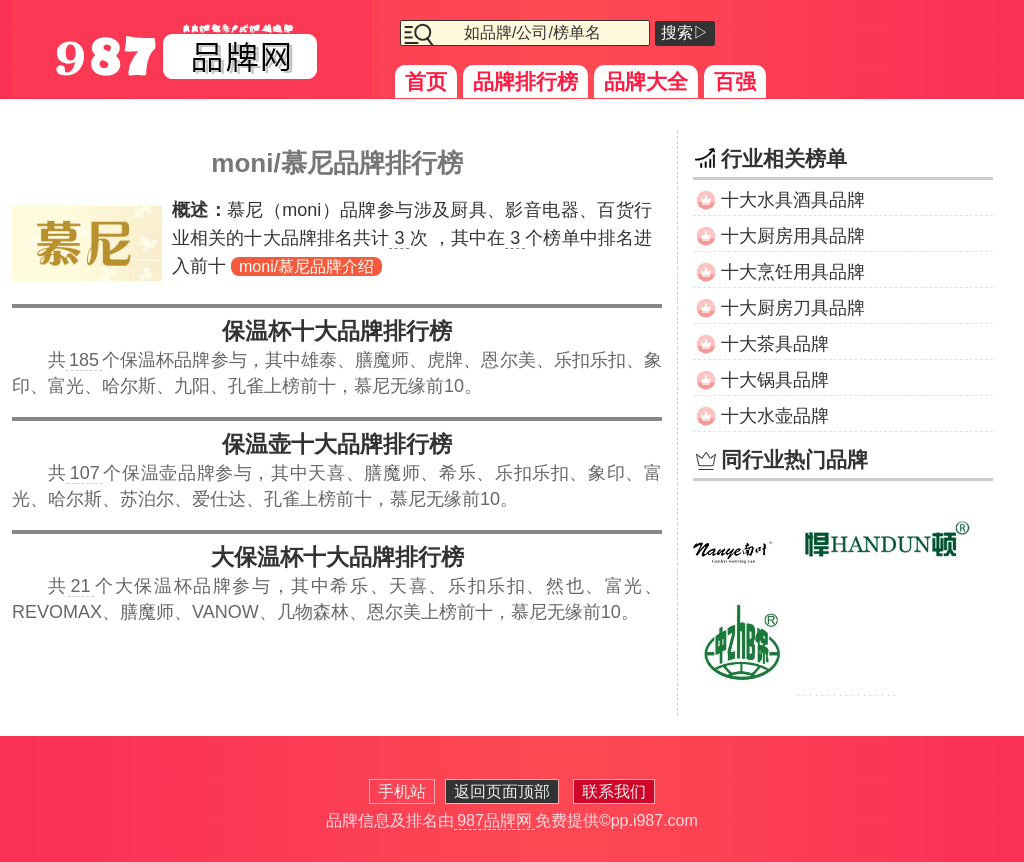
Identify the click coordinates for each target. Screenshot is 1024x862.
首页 (426, 81)
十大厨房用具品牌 (793, 236)
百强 (735, 81)
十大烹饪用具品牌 (793, 272)
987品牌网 (494, 820)
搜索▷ (685, 32)
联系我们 (614, 791)
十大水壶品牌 (775, 416)
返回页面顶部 (502, 791)
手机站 (402, 791)
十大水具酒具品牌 (793, 200)
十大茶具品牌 (775, 344)
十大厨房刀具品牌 (793, 308)
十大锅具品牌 (775, 380)
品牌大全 (646, 81)
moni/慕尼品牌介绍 (306, 266)
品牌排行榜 (525, 81)
